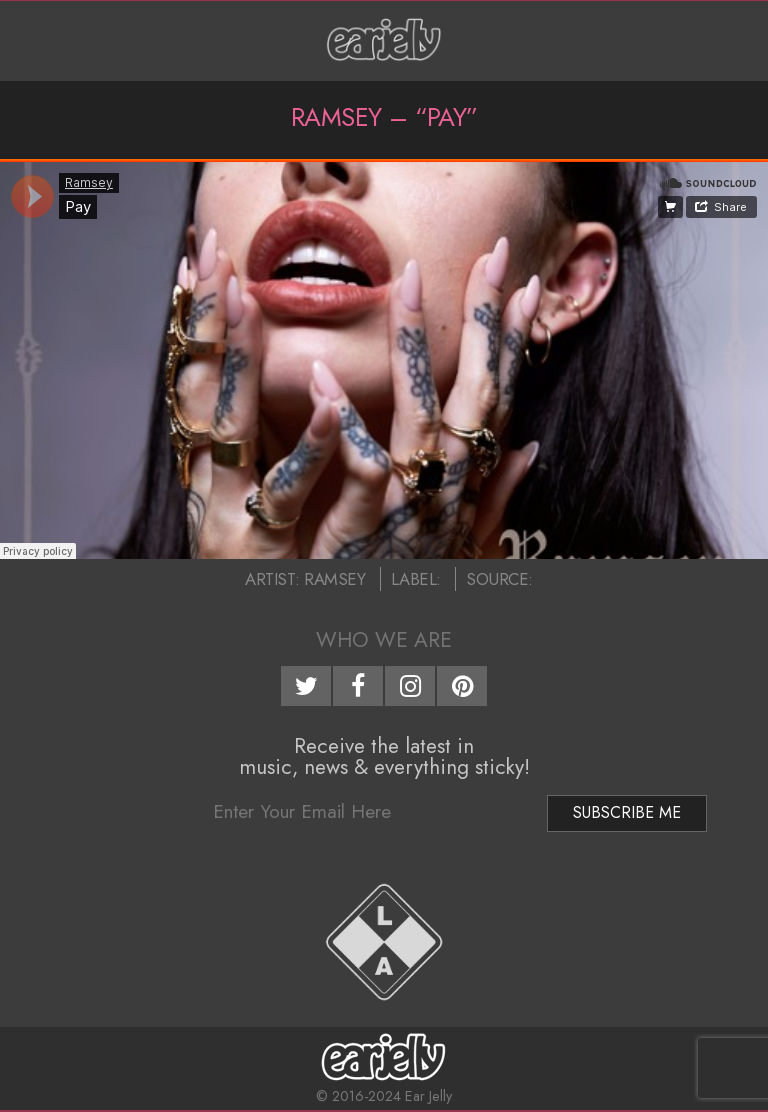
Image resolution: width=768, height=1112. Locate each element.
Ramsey (334, 579)
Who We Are (384, 640)
